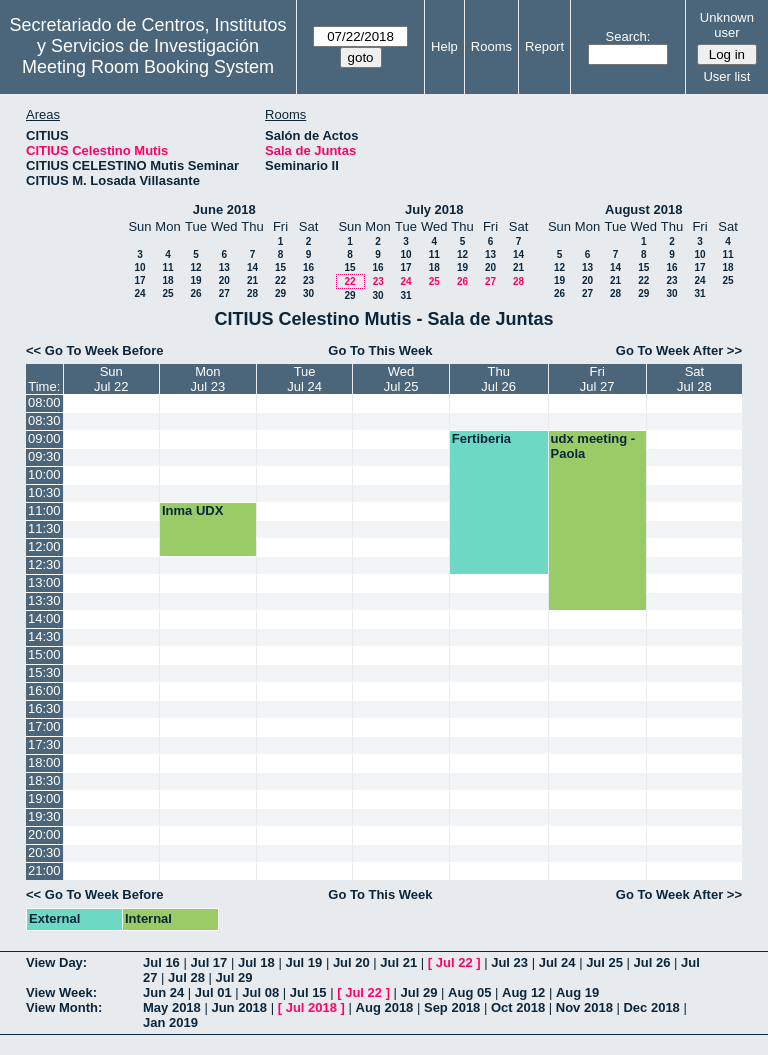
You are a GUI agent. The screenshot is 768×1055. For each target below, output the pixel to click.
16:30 (44, 708)
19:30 (44, 816)
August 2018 (643, 209)
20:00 (44, 834)
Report (544, 46)
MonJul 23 (208, 379)
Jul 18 (256, 962)
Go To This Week (380, 350)
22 (280, 280)
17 (139, 280)
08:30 (44, 420)
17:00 (44, 726)
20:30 (44, 852)
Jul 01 (213, 992)
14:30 (44, 636)
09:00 (44, 438)
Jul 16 (161, 962)
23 (308, 280)
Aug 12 (523, 992)
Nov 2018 (584, 1007)
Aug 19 (577, 992)
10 (139, 267)
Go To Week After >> (679, 350)
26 (195, 293)
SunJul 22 (111, 379)
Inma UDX (192, 510)
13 (224, 267)
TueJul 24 (304, 379)
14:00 (44, 618)
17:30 (44, 744)
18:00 (44, 762)
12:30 (44, 564)
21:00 (44, 870)
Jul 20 (351, 962)
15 (280, 267)
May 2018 (172, 1007)
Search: (628, 36)
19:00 (44, 798)
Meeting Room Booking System (148, 67)
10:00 (44, 474)
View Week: (61, 992)
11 (167, 267)
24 (139, 293)
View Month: (64, 1007)
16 (308, 267)
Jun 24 (163, 992)
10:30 (44, 492)
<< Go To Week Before (95, 350)
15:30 (44, 672)
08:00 (44, 402)
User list (726, 76)
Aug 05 (469, 992)
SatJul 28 (694, 379)
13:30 (44, 600)
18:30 (44, 780)
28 (252, 293)
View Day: (56, 962)
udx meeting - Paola (593, 446)
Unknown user (727, 25)
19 (195, 280)
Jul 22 (454, 962)
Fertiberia (481, 438)
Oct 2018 (518, 1007)
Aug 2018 (385, 1007)
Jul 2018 (311, 1007)
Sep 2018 (452, 1007)
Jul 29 (234, 977)
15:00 (44, 654)
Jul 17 (208, 962)
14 (252, 267)
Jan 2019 (170, 1022)
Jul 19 (303, 962)
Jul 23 (509, 962)
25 (167, 293)
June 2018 (224, 209)
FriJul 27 (597, 379)
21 (252, 280)
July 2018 (434, 209)
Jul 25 (604, 962)
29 (280, 293)
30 (308, 293)
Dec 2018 (651, 1007)
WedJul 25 (401, 379)
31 (405, 295)
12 (195, 267)
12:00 (44, 546)
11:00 (44, 510)
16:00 (44, 690)
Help (444, 46)
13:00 (44, 582)
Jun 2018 (239, 1007)
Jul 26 (652, 962)
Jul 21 (398, 962)
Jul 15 (308, 992)
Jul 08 (260, 992)
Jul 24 (557, 962)
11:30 (44, 528)
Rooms (491, 46)
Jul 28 (186, 977)
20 (224, 280)
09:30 (44, 456)
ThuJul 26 (498, 379)
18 (167, 280)
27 (224, 293)
